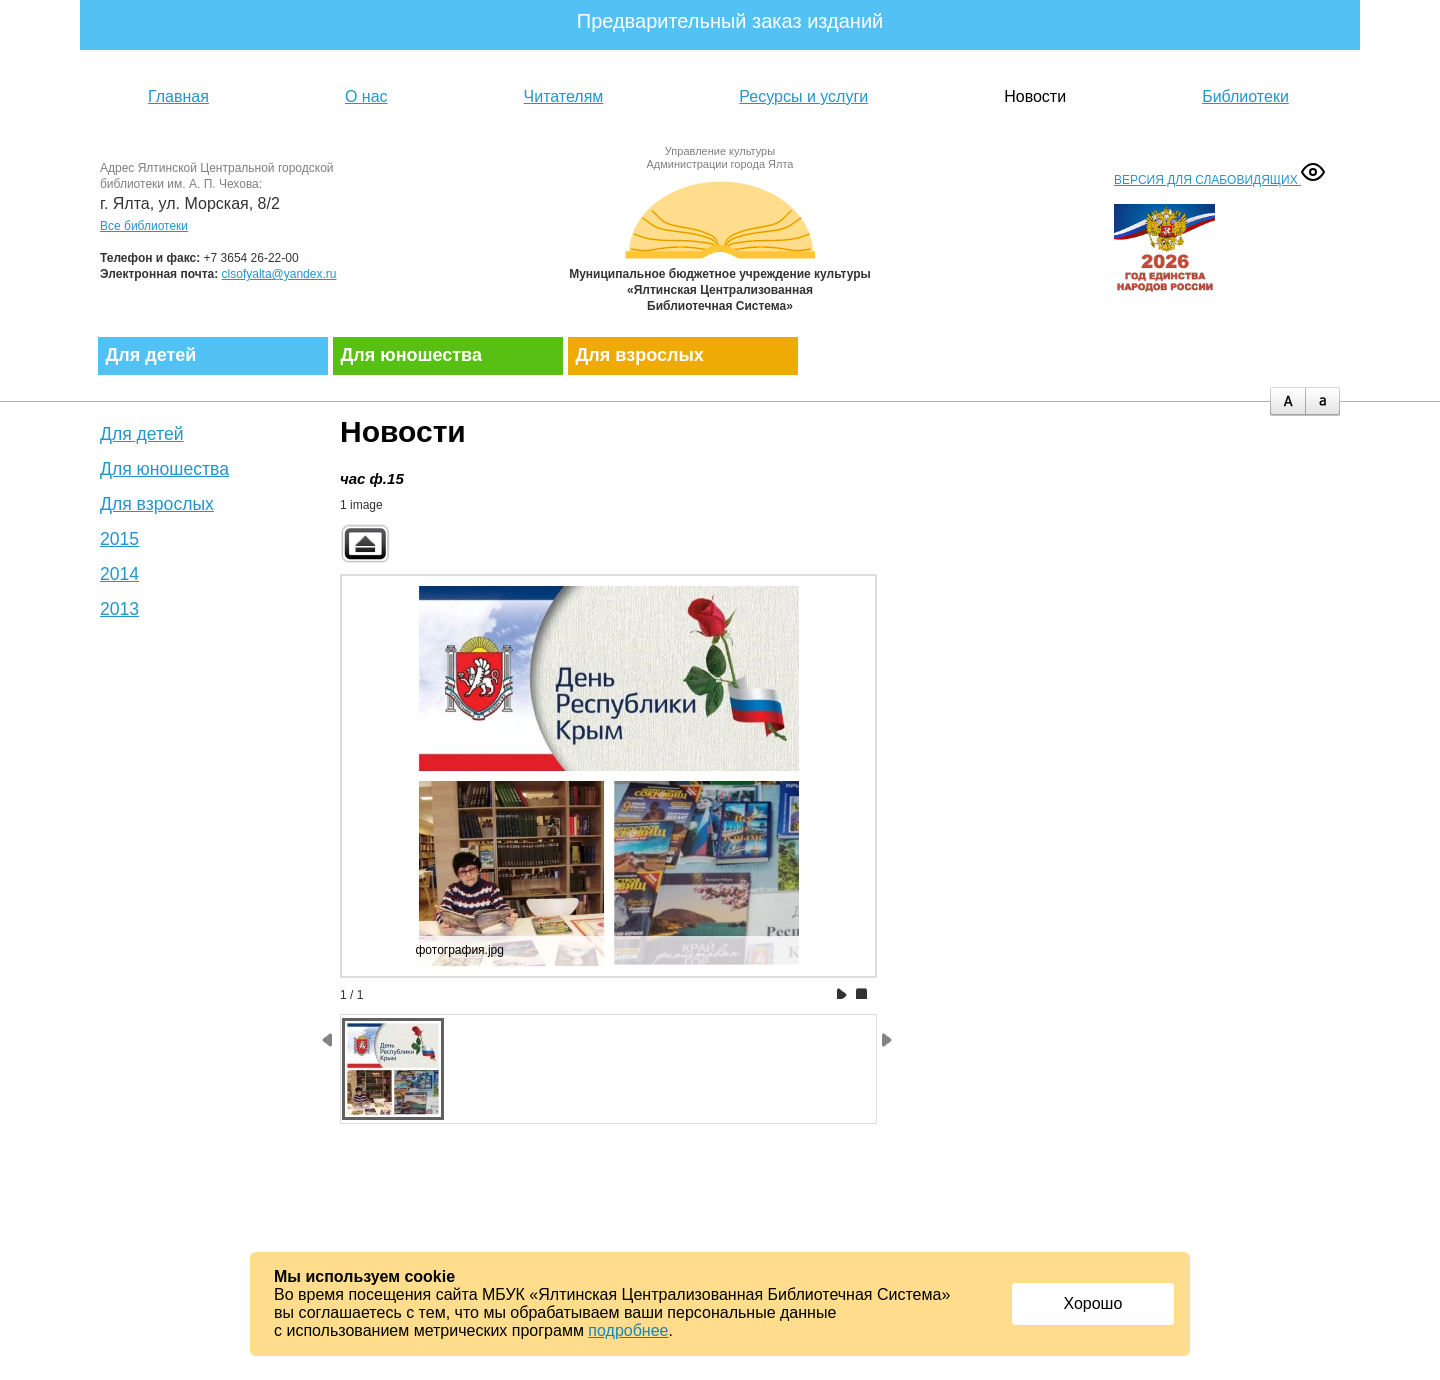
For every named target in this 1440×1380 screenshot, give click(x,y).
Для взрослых (640, 355)
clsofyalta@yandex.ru (279, 274)
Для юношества (411, 355)
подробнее (628, 1330)
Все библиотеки (144, 226)
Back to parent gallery (365, 543)
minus (1322, 401)
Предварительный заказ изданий (730, 21)
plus (1287, 401)
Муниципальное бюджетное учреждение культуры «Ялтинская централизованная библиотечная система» (720, 242)
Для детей (151, 355)
